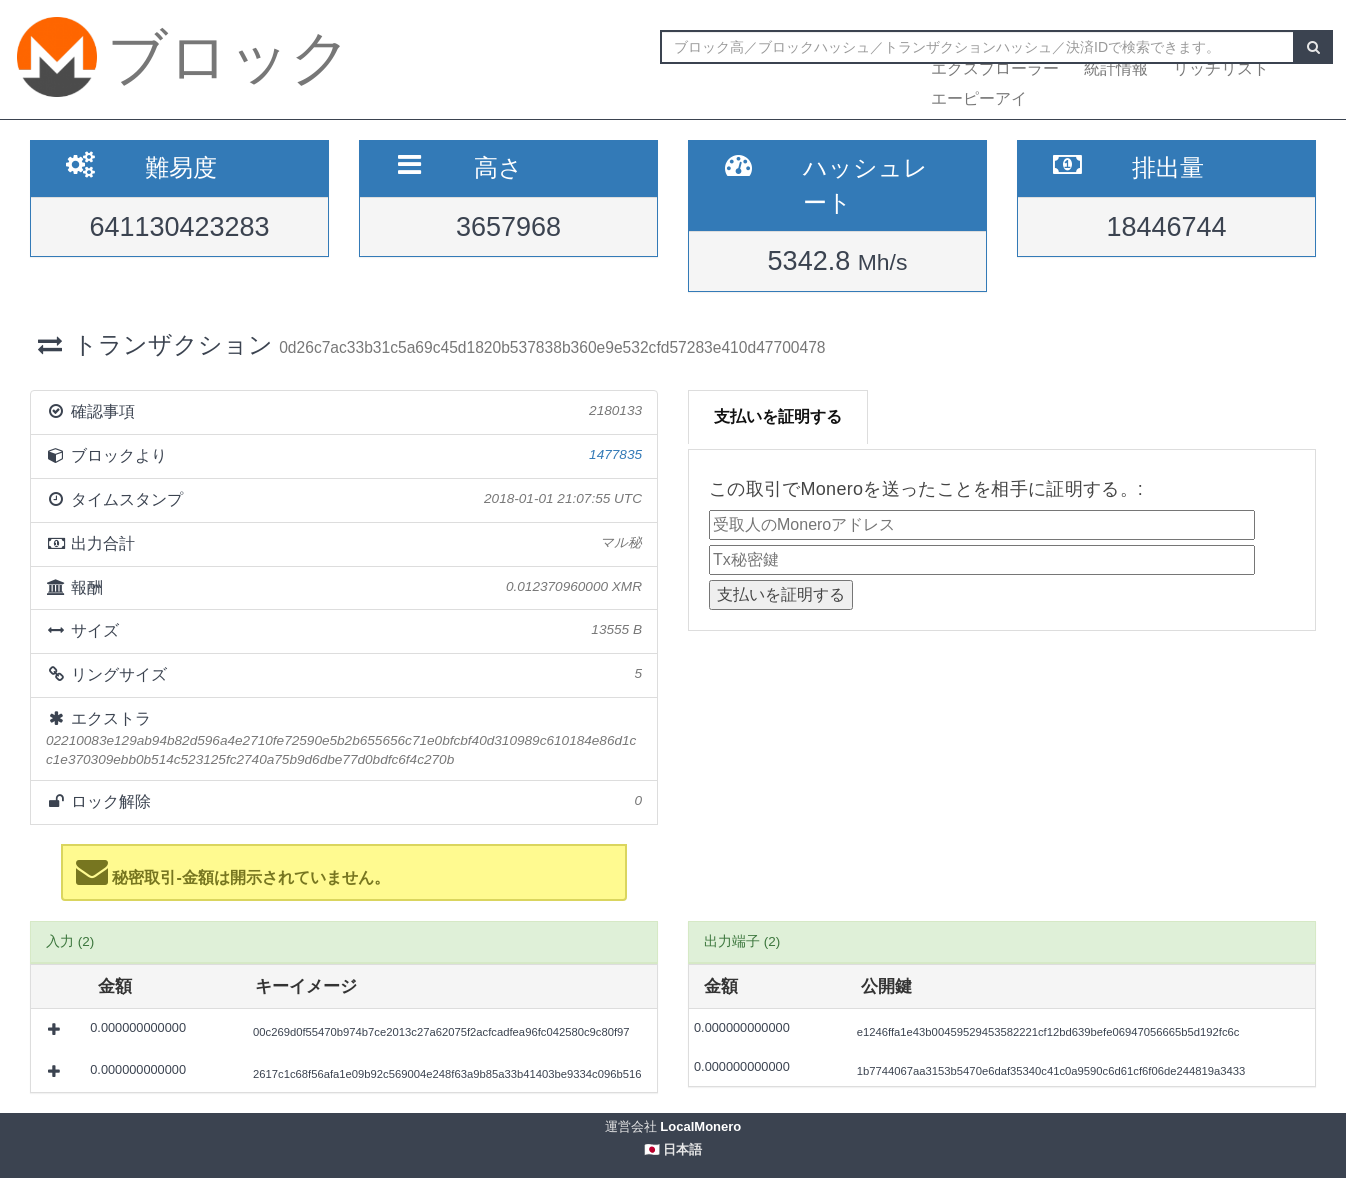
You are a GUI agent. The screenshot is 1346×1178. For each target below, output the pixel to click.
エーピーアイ (979, 98)
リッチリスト (1221, 68)
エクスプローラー (995, 68)
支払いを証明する (778, 416)
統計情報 (1116, 68)
